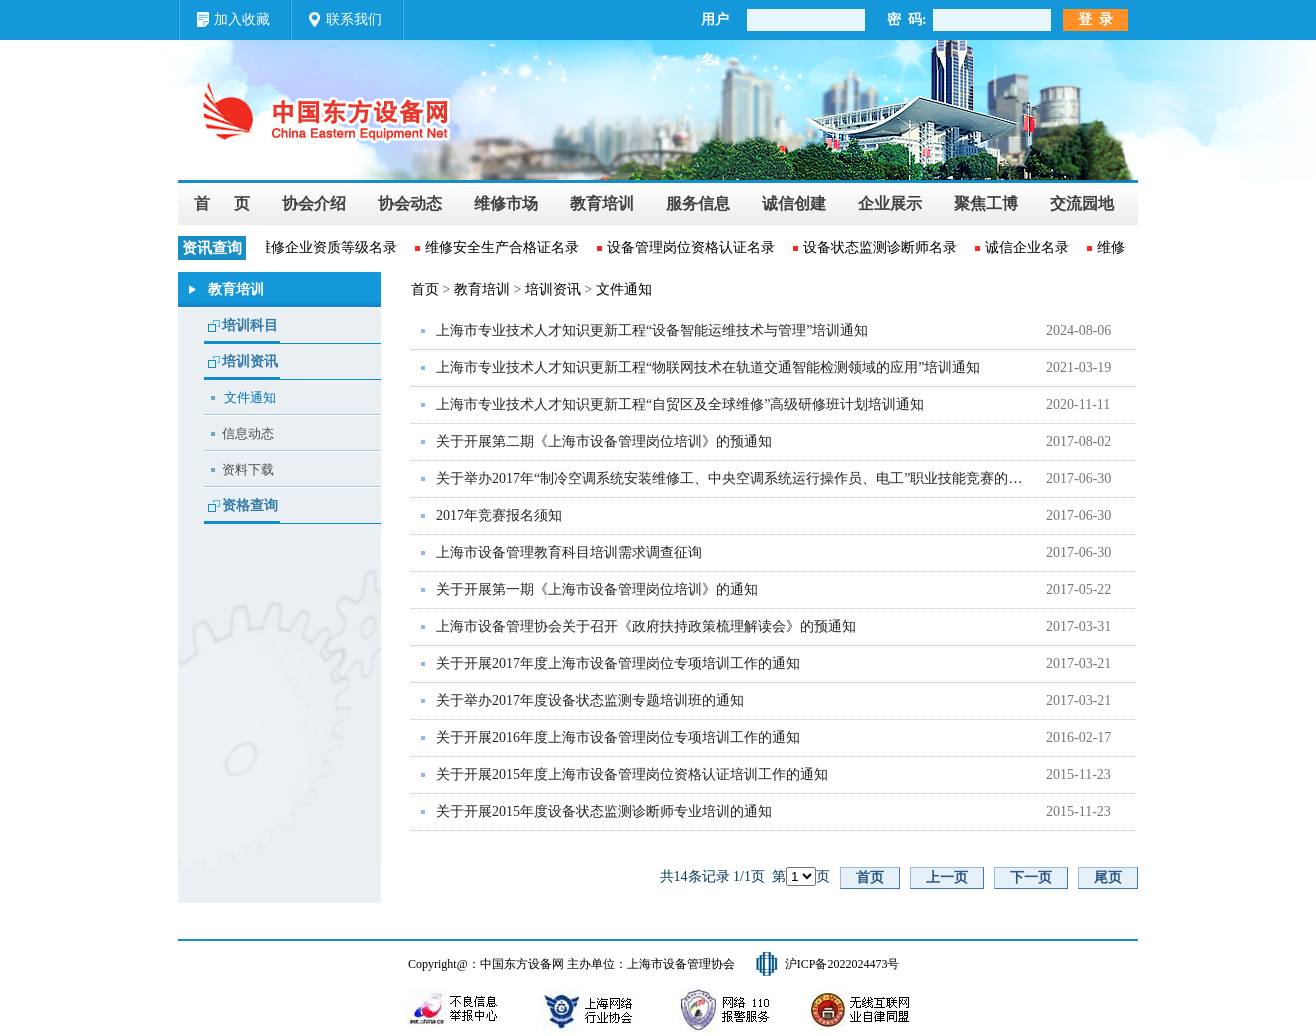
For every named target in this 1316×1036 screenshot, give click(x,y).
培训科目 (250, 325)
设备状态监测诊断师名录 (881, 247)
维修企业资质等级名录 (328, 247)
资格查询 (250, 505)
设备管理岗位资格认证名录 (692, 247)
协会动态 (410, 203)
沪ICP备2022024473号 (842, 964)
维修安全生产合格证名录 (503, 247)
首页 (425, 289)
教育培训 (602, 203)
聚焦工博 (986, 203)
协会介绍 (314, 203)
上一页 (947, 877)
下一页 (1031, 877)
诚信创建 (794, 203)
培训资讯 (250, 361)
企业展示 (890, 203)
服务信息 (698, 203)
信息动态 (248, 433)
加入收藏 (242, 19)
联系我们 (354, 19)
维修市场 (506, 203)
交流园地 (1082, 203)
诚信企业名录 (1028, 247)
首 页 (222, 203)
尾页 (1108, 877)
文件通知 (250, 397)
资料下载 (248, 469)
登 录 (1095, 19)
